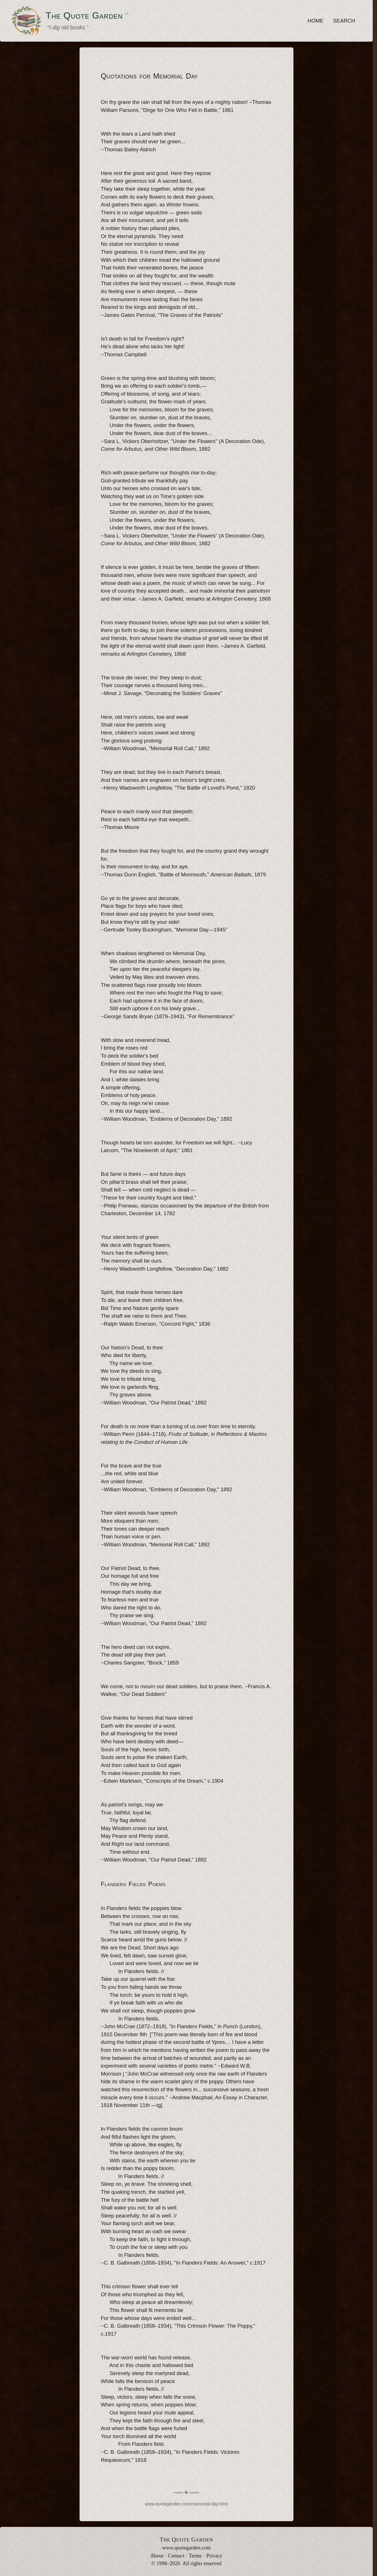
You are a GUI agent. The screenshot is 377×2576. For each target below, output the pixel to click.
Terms (195, 2556)
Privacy (214, 2556)
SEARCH (344, 21)
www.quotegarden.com (186, 2548)
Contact (176, 2556)
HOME (315, 21)
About (156, 2556)
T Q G (186, 2539)
